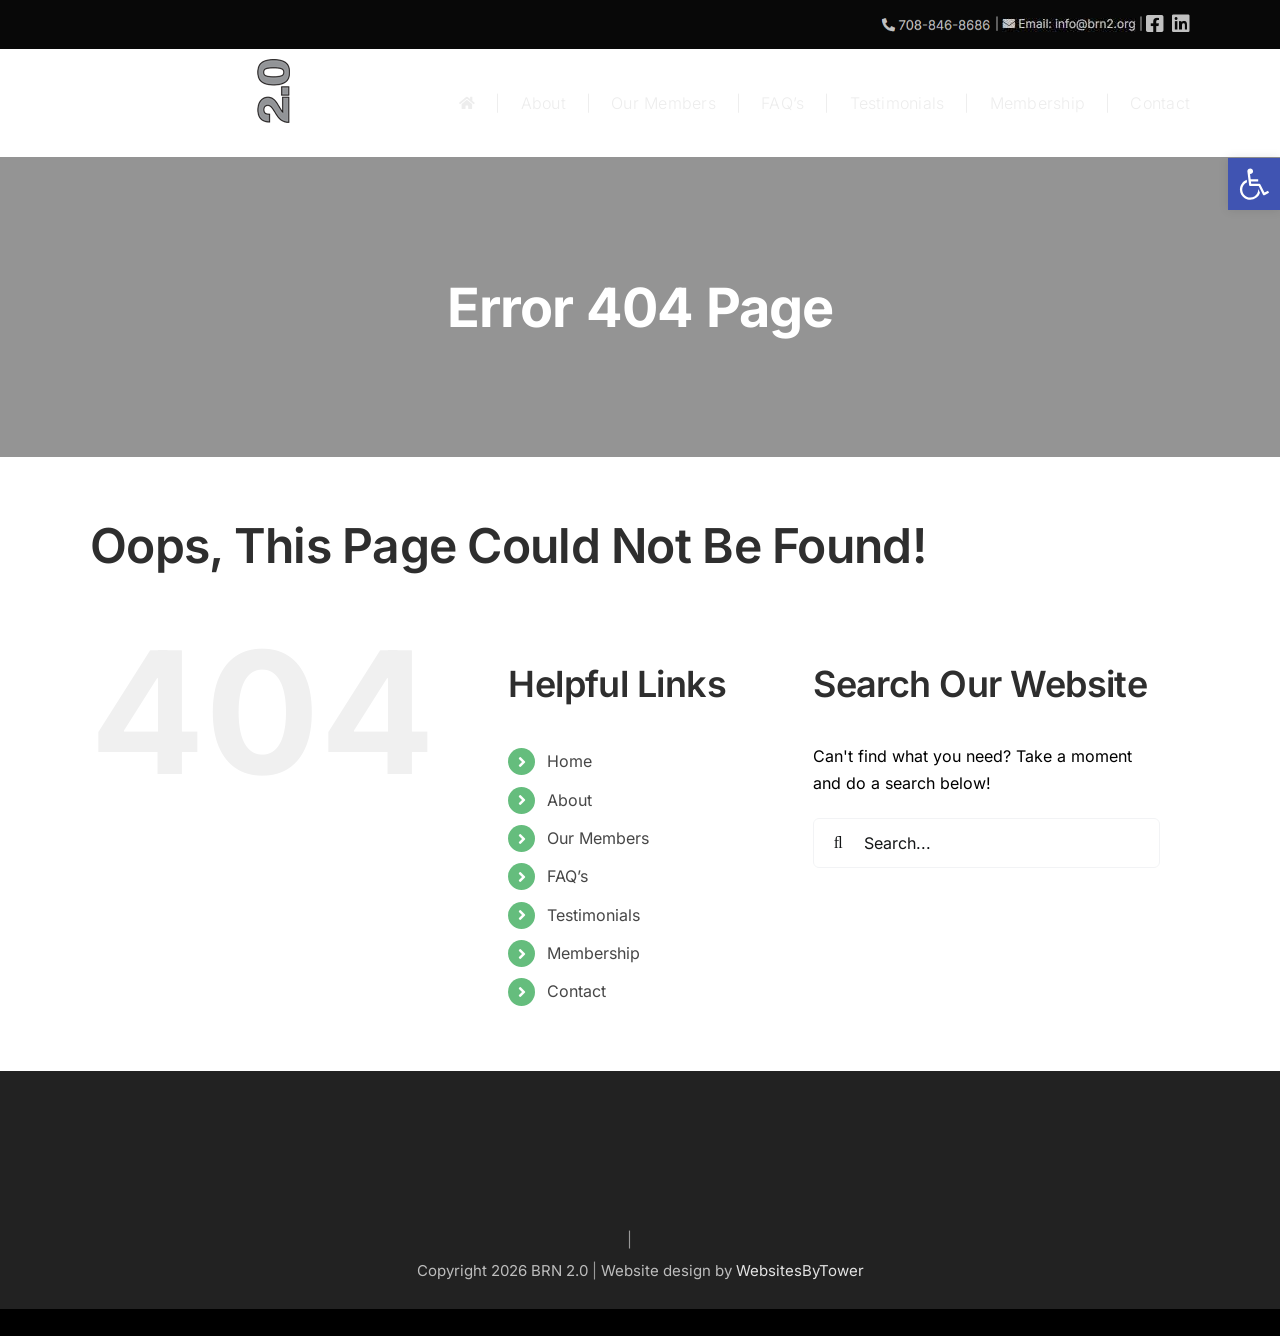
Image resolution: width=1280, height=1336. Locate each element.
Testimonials (593, 915)
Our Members (598, 838)
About (569, 800)
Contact (576, 991)
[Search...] (986, 843)
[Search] (838, 843)
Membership (593, 953)
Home (569, 761)
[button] (1254, 184)
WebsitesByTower (800, 1270)
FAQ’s (567, 876)
